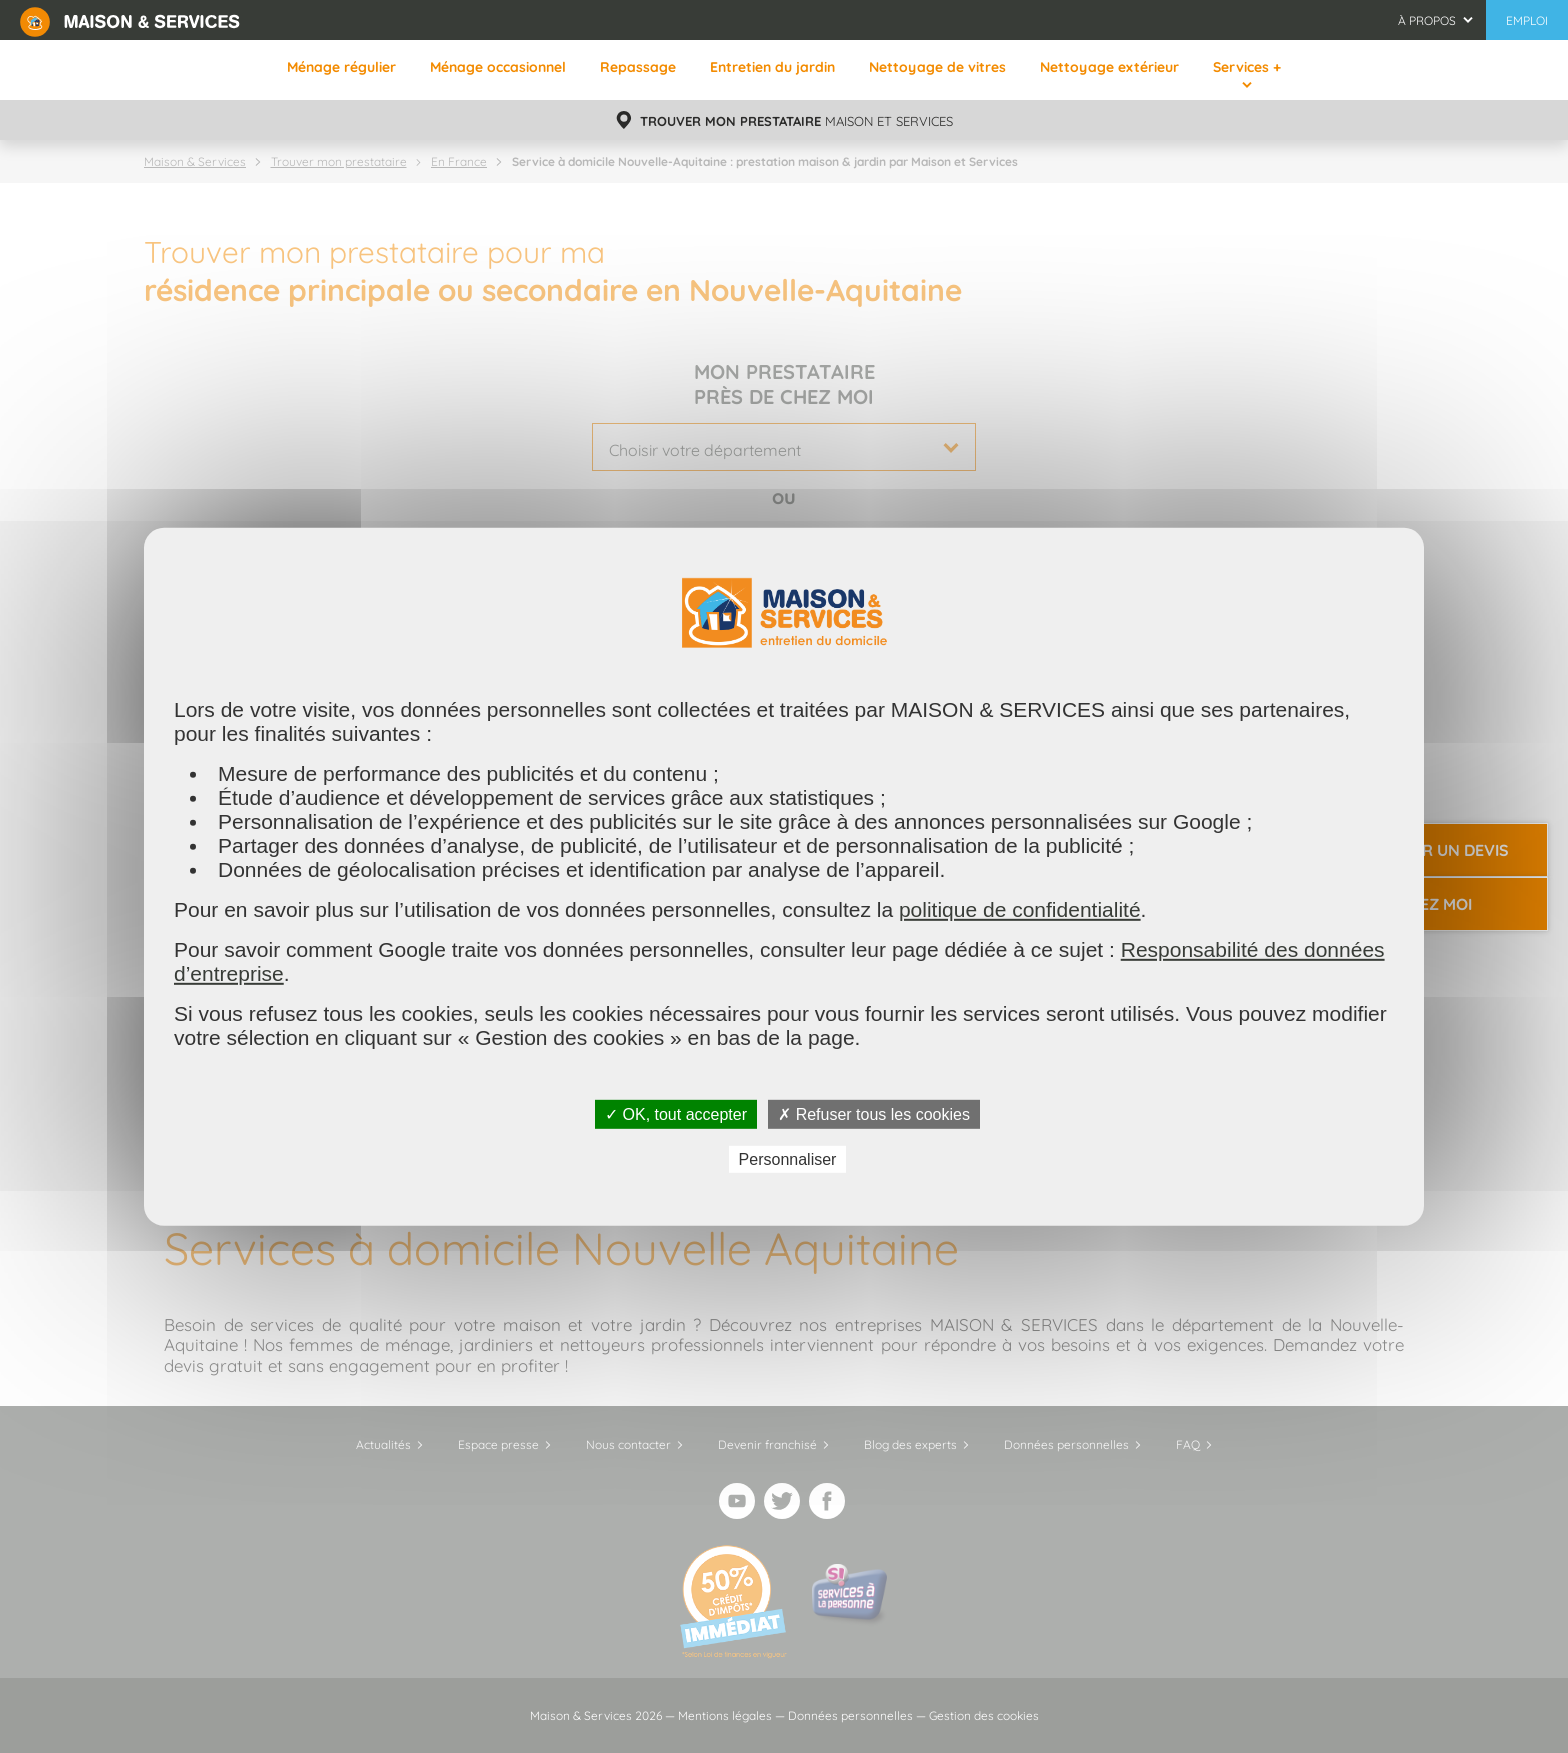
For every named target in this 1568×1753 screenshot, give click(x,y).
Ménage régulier (341, 67)
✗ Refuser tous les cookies (874, 1113)
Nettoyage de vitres (937, 67)
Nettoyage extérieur (1109, 67)
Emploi (1527, 20)
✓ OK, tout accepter (676, 1113)
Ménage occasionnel (498, 67)
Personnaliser (788, 1159)
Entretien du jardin (772, 67)
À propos (1427, 20)
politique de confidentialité (1020, 908)
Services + (1247, 67)
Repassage (638, 67)
